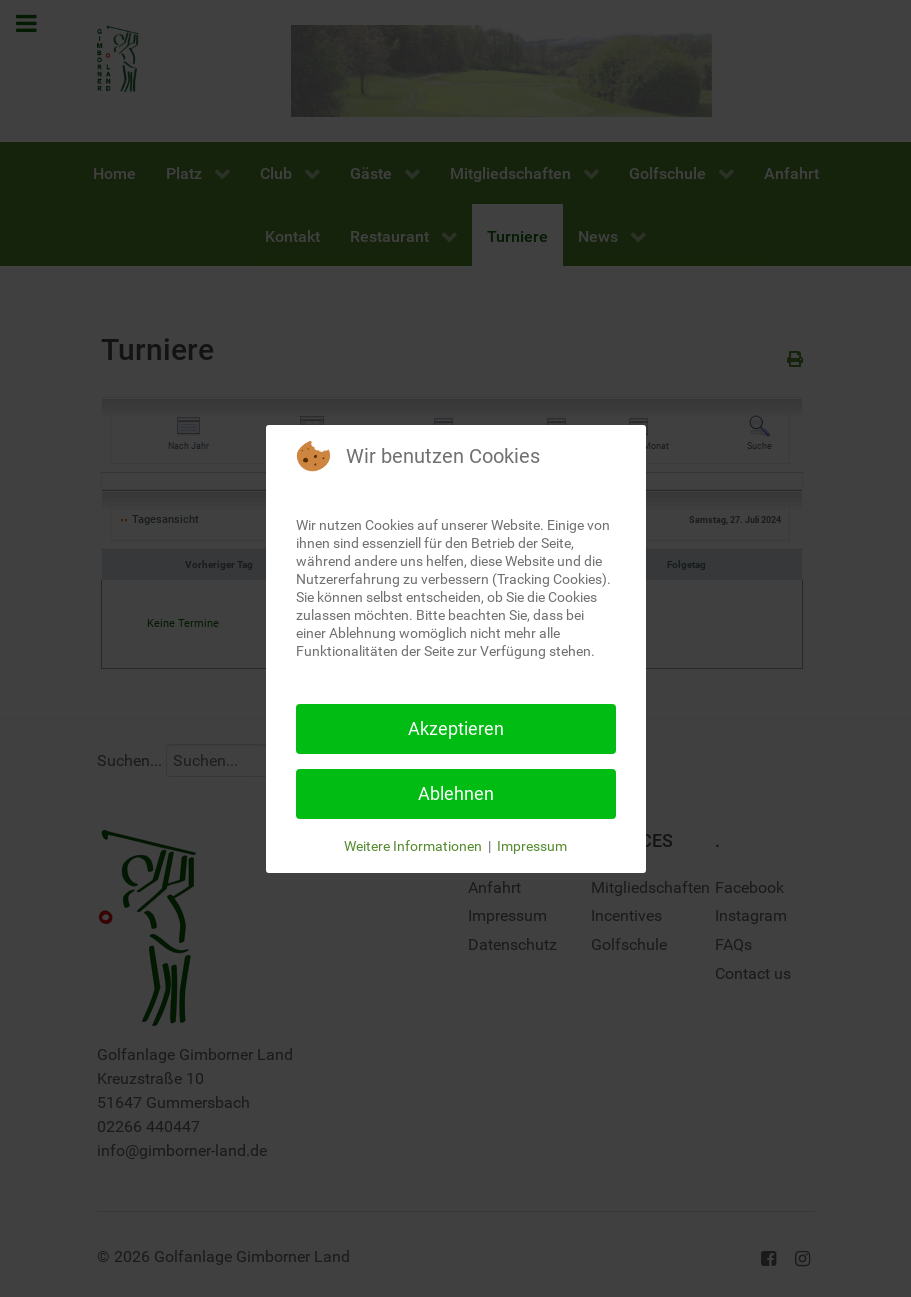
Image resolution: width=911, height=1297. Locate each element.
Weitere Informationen (413, 846)
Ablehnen (456, 793)
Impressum (532, 846)
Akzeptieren (456, 728)
